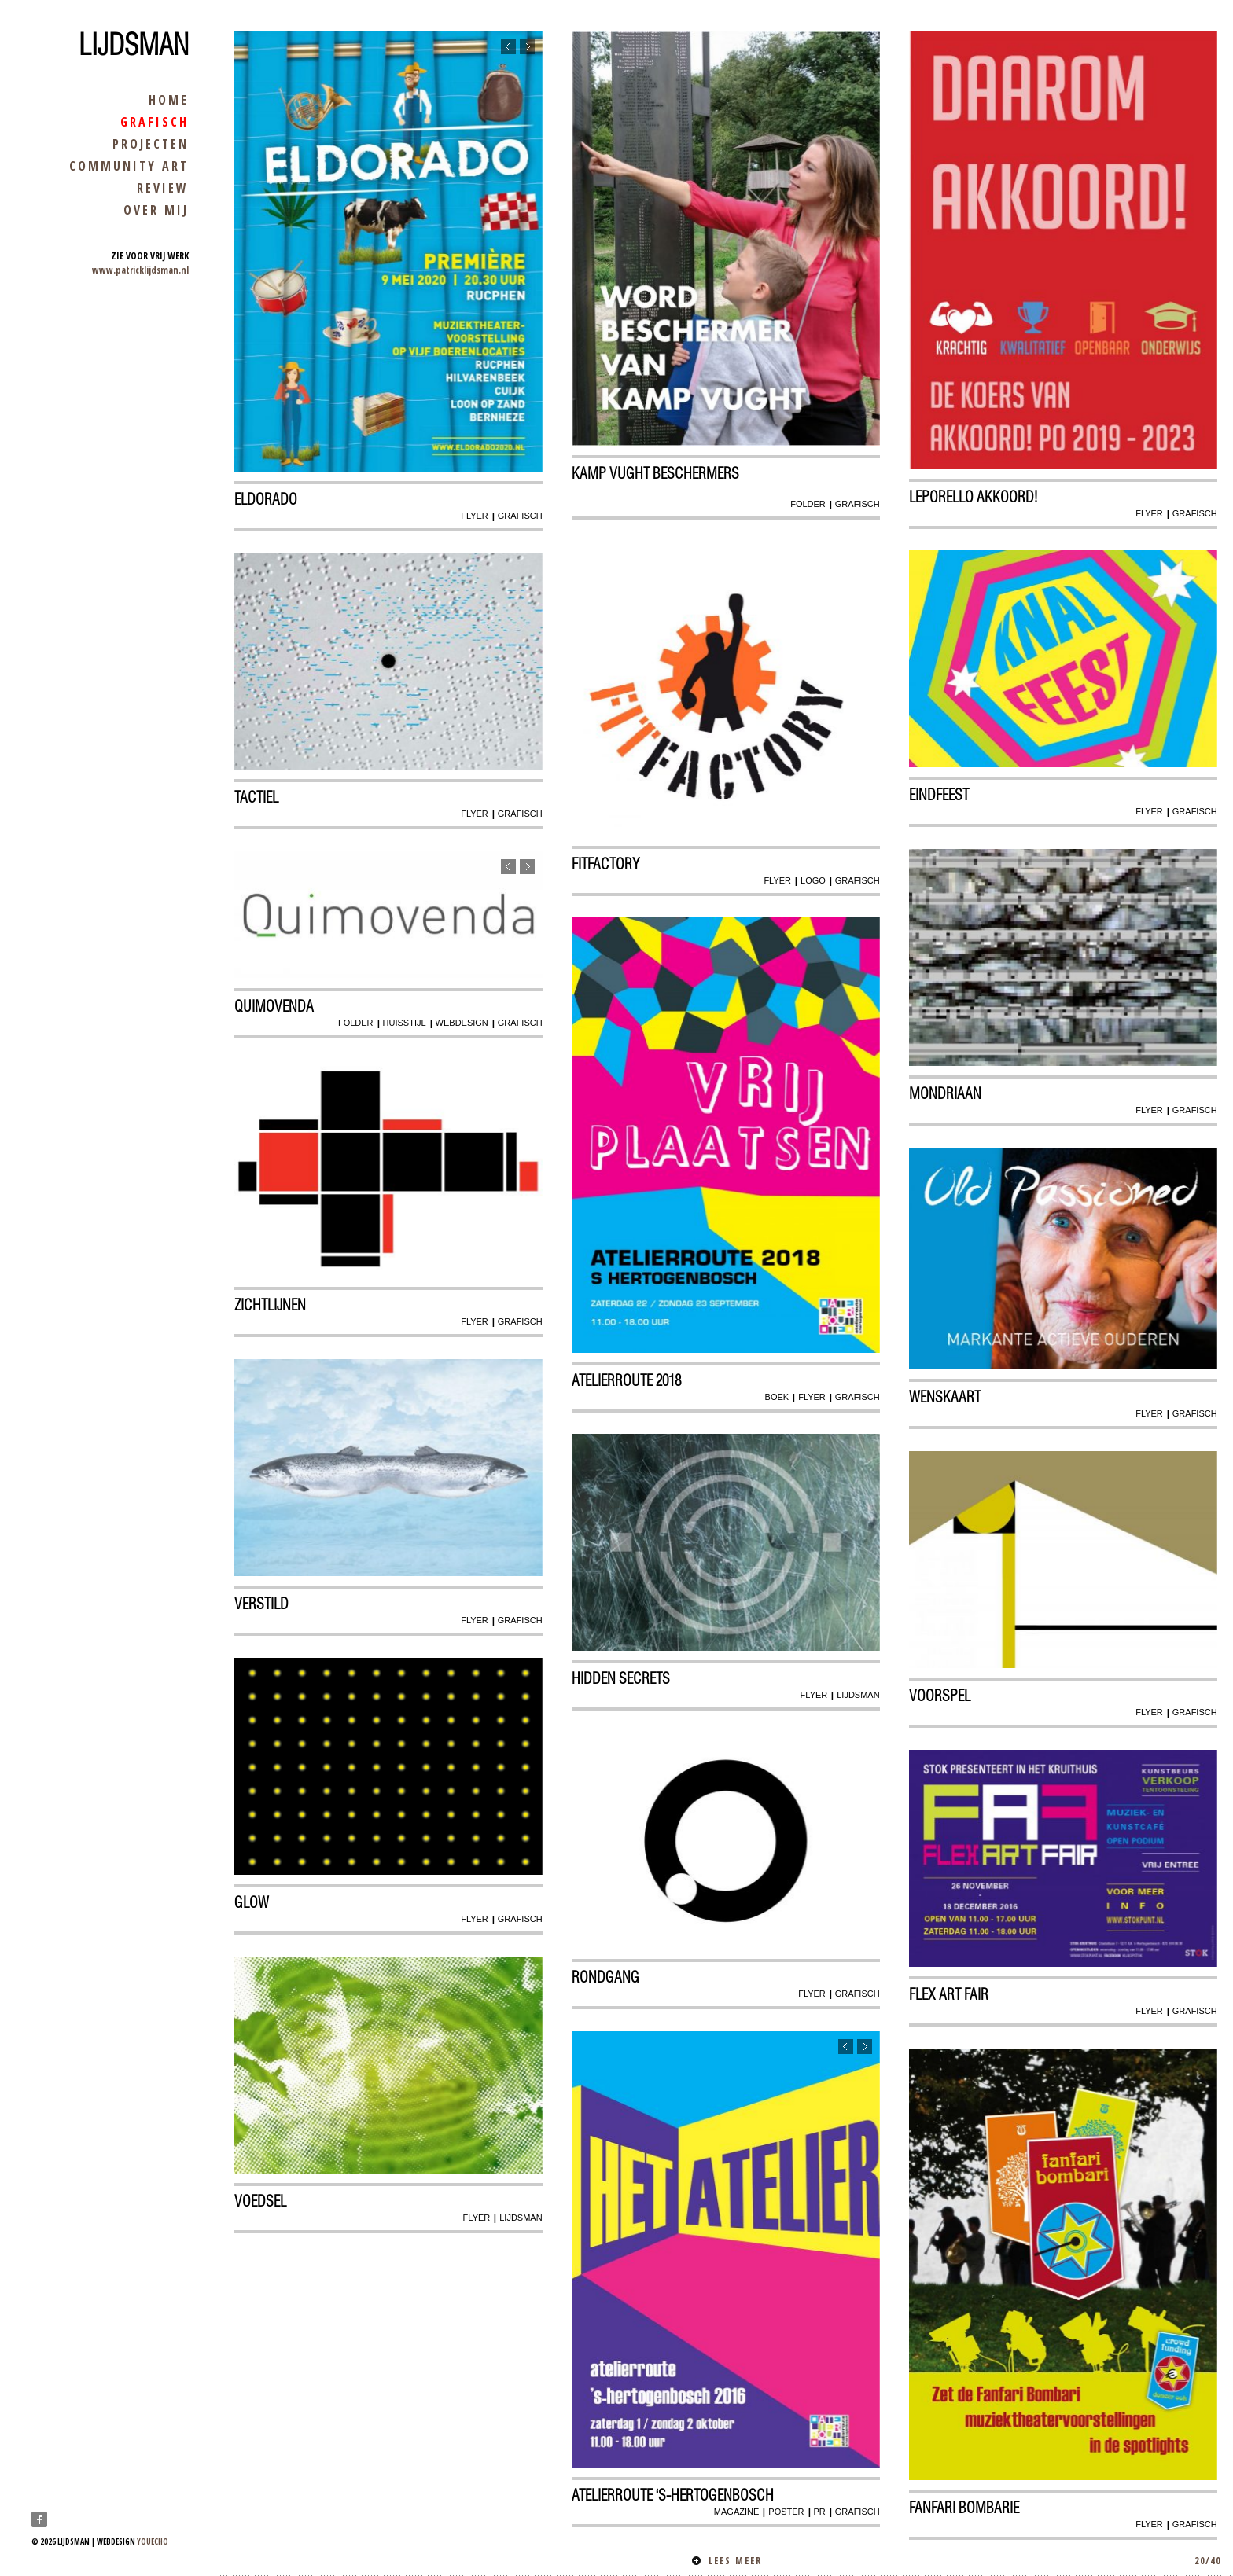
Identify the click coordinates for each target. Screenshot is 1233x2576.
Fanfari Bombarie (965, 2507)
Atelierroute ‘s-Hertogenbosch (673, 2495)
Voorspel (940, 1696)
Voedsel (261, 2201)
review (163, 188)
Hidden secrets (621, 1679)
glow (252, 1903)
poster (786, 2511)
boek (776, 1397)
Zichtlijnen (271, 1305)
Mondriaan (946, 1094)
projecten (150, 144)
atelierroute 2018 (627, 1380)
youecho (152, 2541)
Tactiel (257, 797)
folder (808, 504)
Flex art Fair (949, 1995)
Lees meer (957, 2561)
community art (129, 166)
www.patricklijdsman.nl (140, 270)
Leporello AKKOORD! (974, 496)
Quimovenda (275, 1007)
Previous (507, 48)
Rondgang (606, 1977)
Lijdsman (134, 44)
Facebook (39, 2519)
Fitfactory (606, 863)
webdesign (461, 1023)
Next (526, 48)
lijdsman (858, 1695)
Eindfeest (940, 795)
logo (812, 880)
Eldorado (266, 499)
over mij (156, 210)
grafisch (154, 121)
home (169, 99)
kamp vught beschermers (656, 473)
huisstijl (403, 1023)
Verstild (262, 1604)
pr (819, 2511)
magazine (735, 2511)
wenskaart (945, 1397)
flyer (474, 515)
